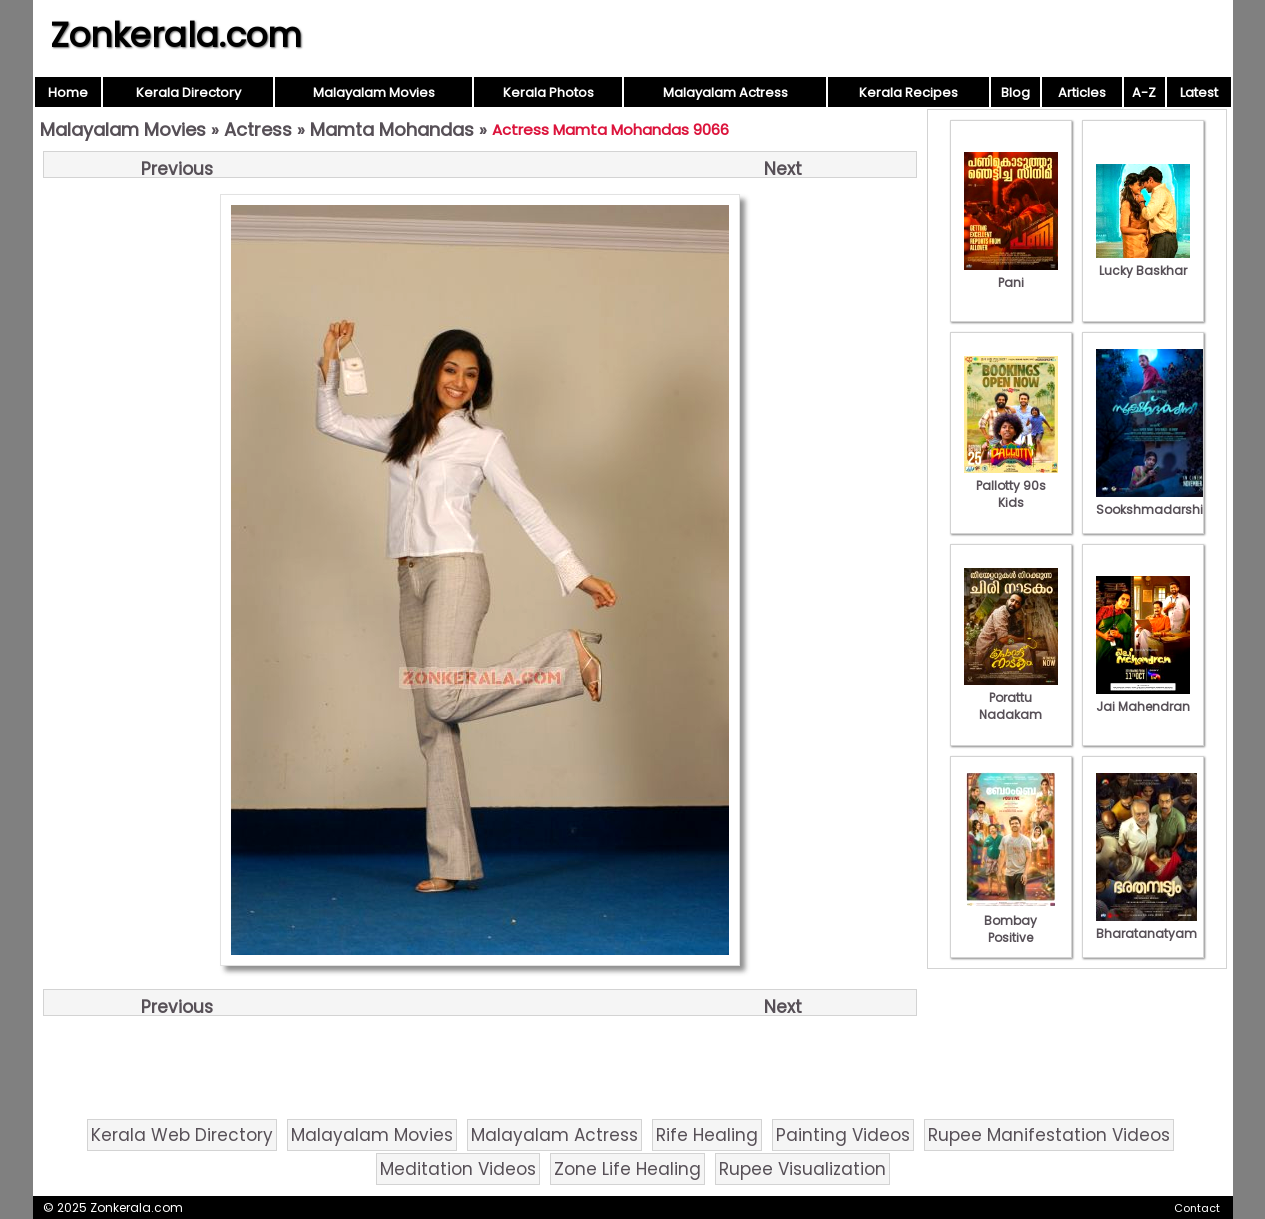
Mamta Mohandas (392, 129)
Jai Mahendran (1143, 698)
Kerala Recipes (908, 92)
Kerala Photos (548, 92)
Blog (1015, 92)
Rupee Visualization (802, 1169)
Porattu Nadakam (1011, 697)
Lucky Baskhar (1143, 262)
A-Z (1144, 92)
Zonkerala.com (176, 35)
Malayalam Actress (725, 92)
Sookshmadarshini (1155, 501)
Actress (258, 129)
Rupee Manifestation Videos (1049, 1135)
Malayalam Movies (374, 92)
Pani (1011, 274)
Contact (1197, 1208)
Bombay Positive (1011, 920)
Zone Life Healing (627, 1169)
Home (68, 92)
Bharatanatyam (1146, 925)
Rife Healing (707, 1135)
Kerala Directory (188, 92)
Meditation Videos (458, 1169)
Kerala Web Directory (182, 1135)
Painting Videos (843, 1135)
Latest (1199, 92)
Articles (1082, 92)
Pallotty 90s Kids (1011, 485)
